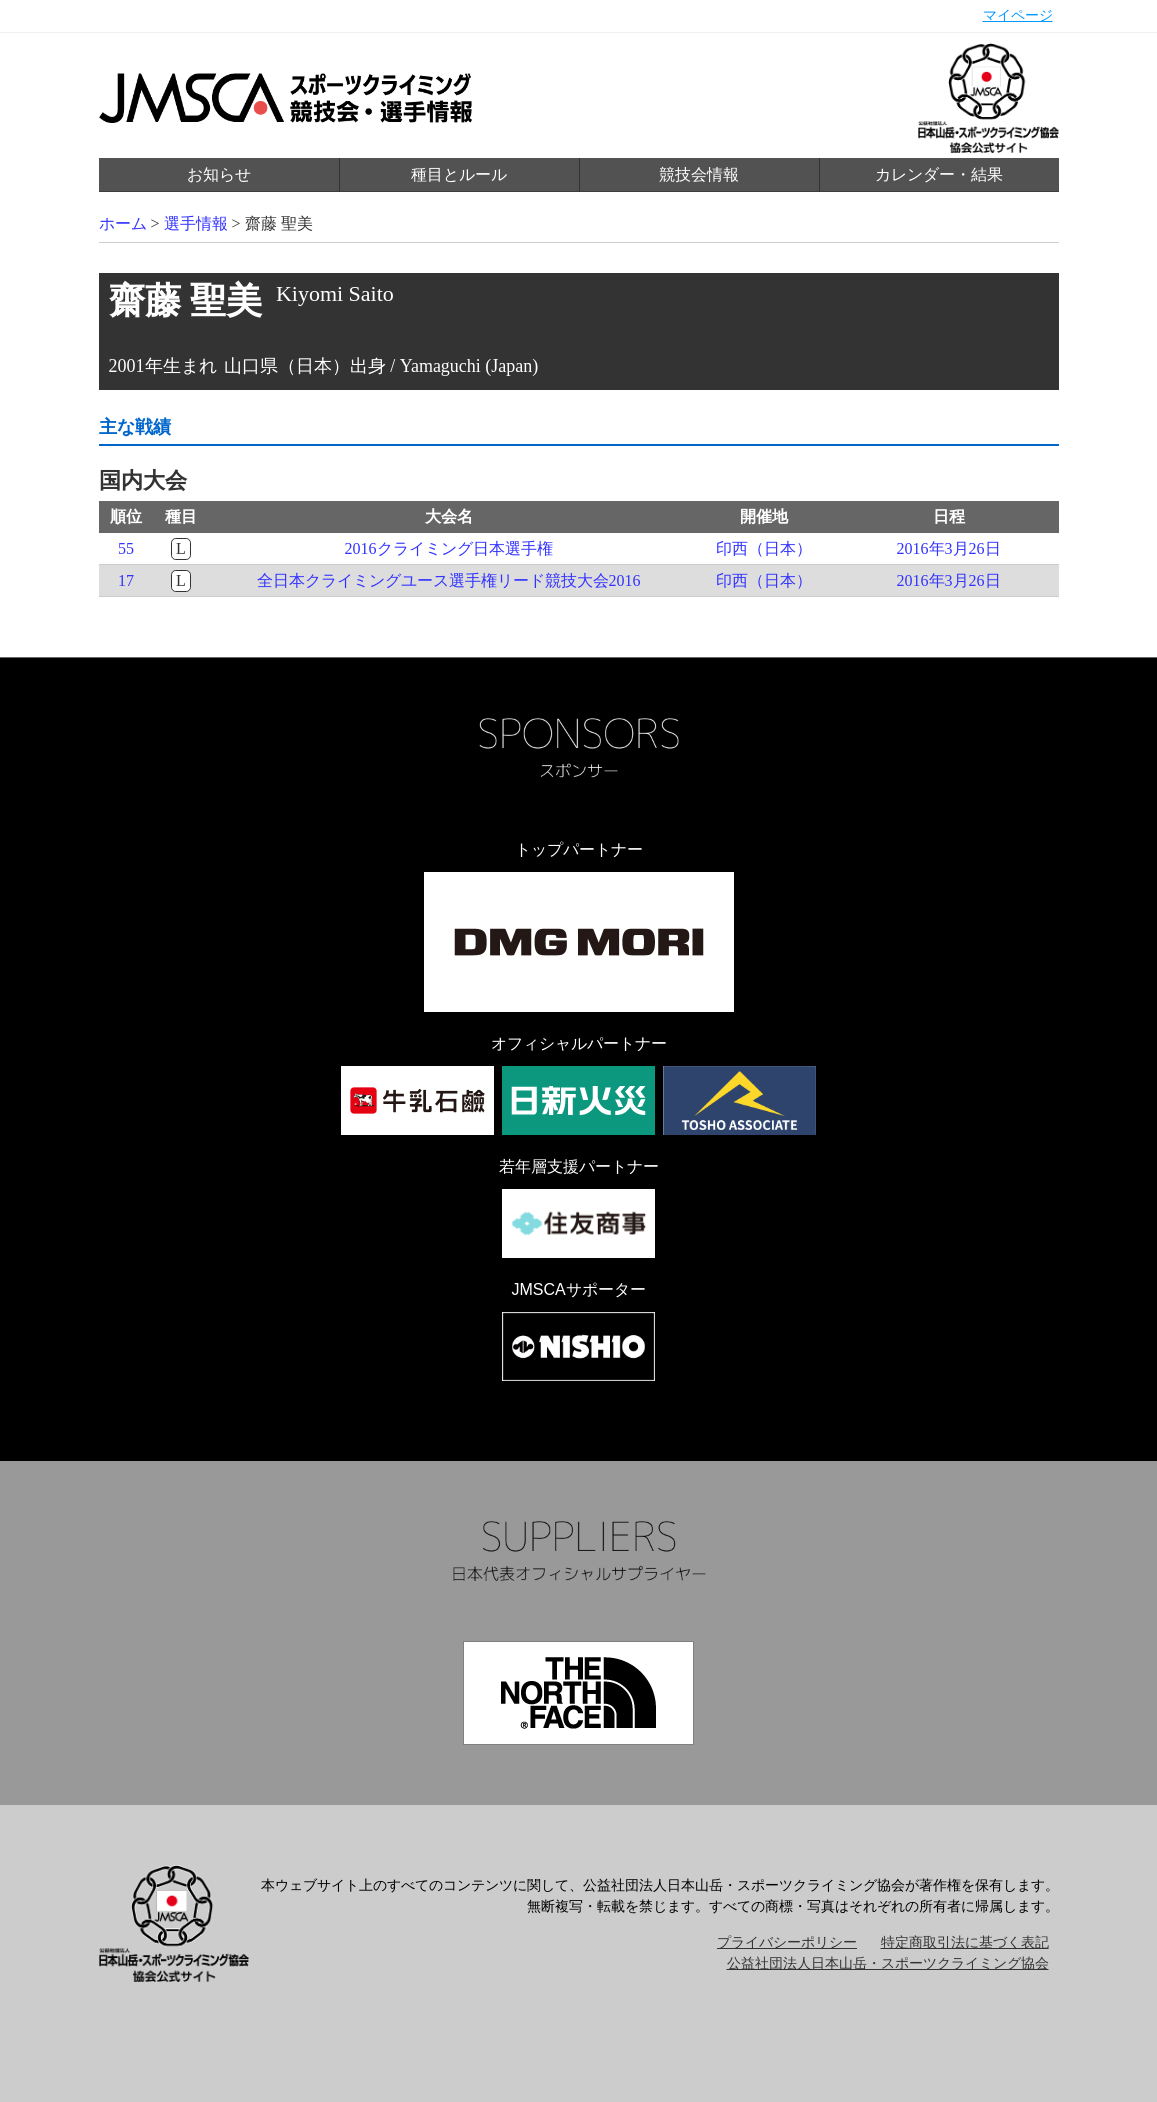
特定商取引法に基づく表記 (965, 1942)
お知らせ (219, 174)
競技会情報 (699, 174)
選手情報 (196, 223)
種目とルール (459, 174)
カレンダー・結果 (939, 174)
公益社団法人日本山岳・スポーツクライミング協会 (888, 1963)
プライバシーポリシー (787, 1942)
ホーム (123, 223)
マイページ (1018, 15)
